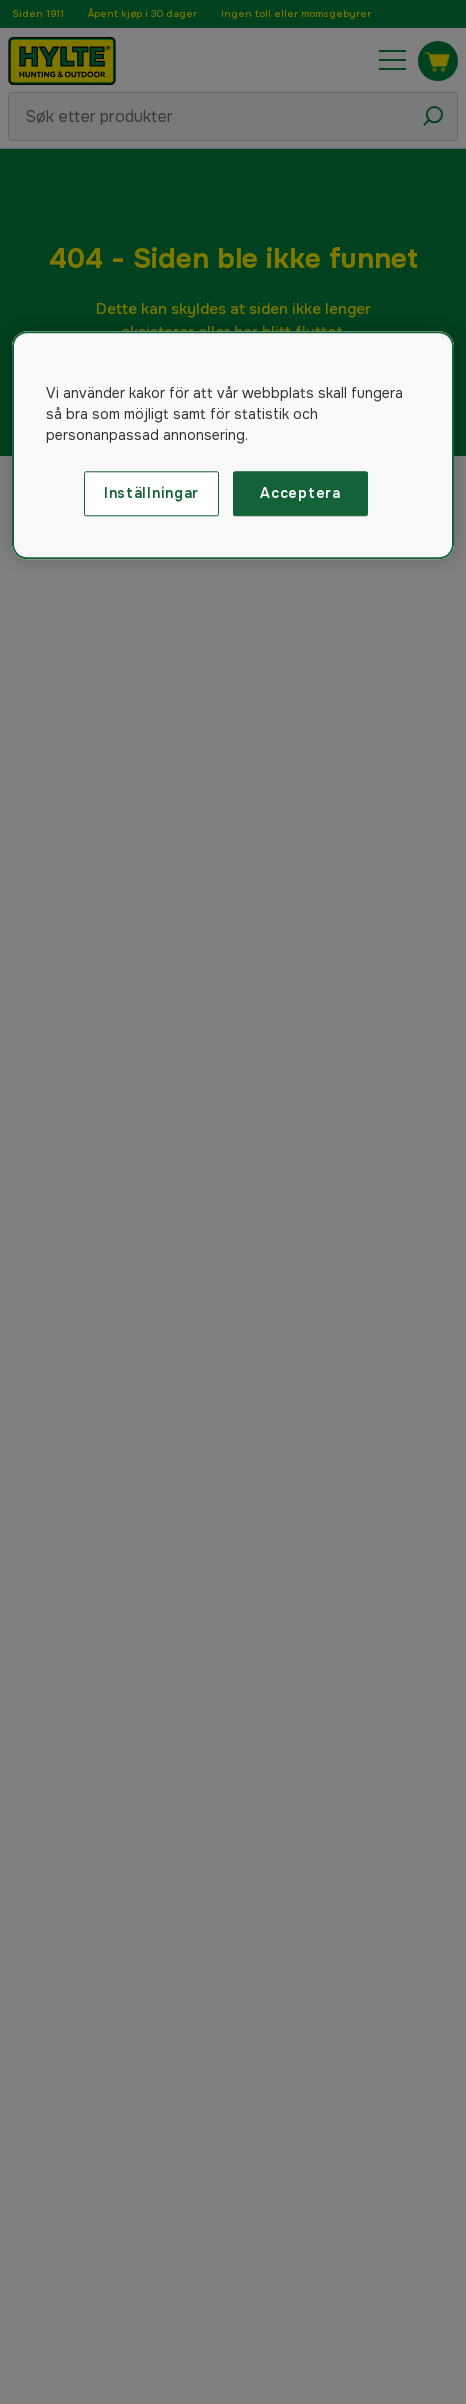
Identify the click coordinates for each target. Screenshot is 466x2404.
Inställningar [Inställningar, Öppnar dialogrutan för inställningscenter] (151, 493)
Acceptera (300, 493)
